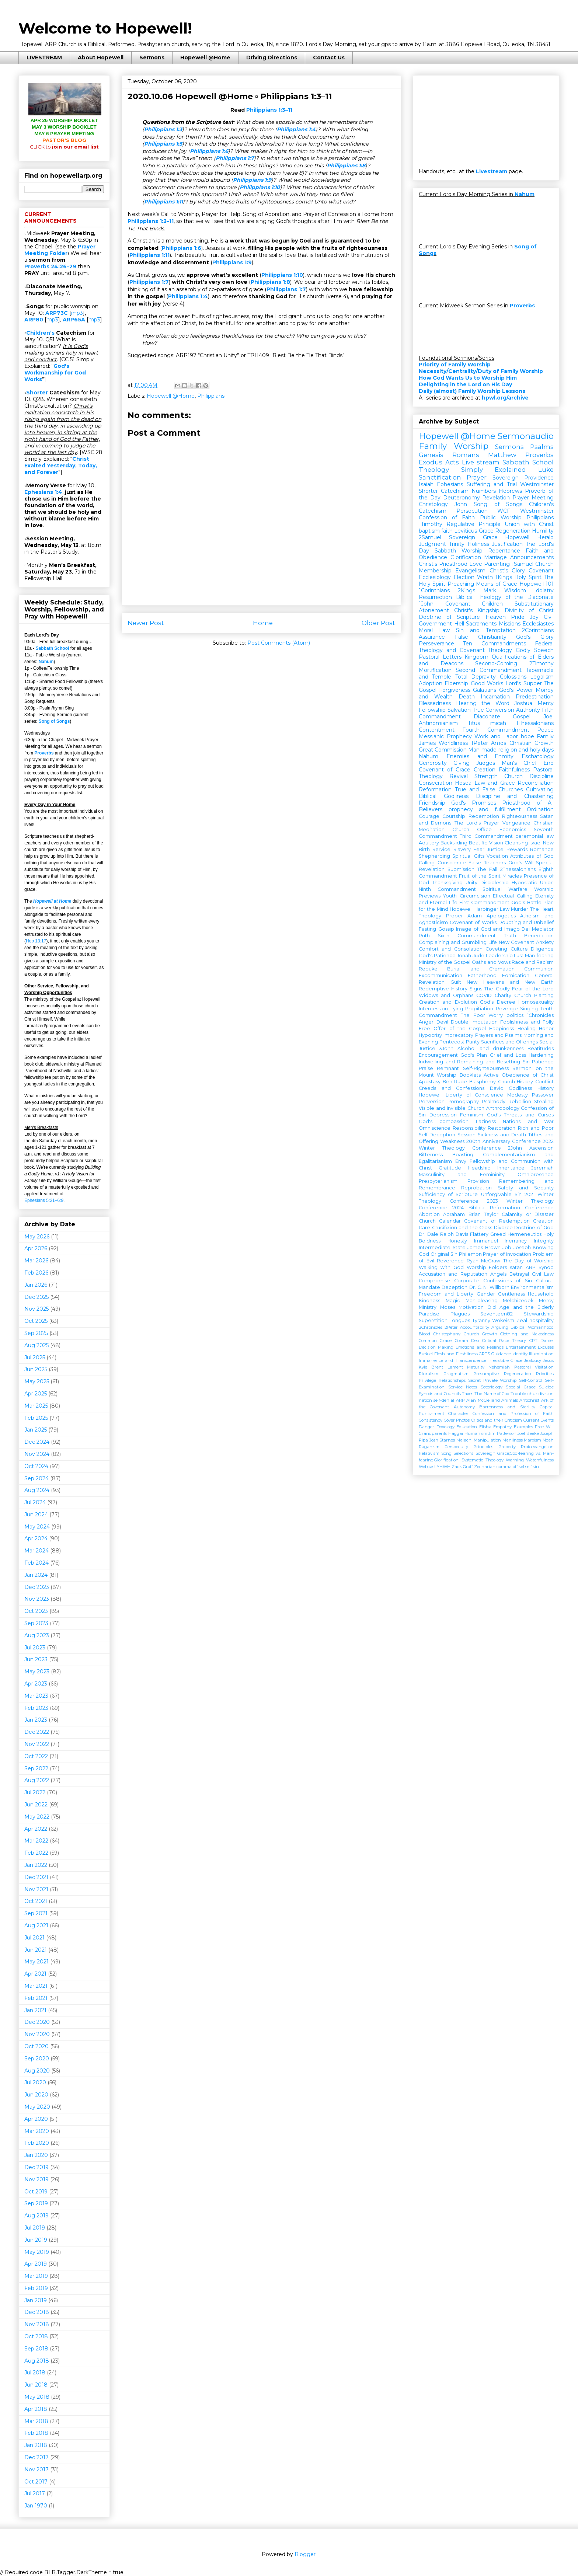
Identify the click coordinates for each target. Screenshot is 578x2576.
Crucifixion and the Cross (462, 1227)
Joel (548, 716)
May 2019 (36, 2252)
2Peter (451, 1327)
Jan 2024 (36, 1575)
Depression (443, 1115)
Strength (486, 776)
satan (516, 1267)
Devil (442, 1022)
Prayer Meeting (533, 497)
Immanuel (486, 1241)
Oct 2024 (36, 1466)
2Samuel (430, 537)
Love (475, 564)
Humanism (475, 1433)
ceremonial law (534, 836)
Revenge (507, 1008)
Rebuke (428, 969)
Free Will (544, 1426)
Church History (515, 1081)
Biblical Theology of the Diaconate (505, 597)
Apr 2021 (35, 1973)
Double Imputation (474, 1022)
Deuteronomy (461, 497)
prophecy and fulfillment (485, 809)
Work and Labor (496, 736)
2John (515, 1148)
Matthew (502, 455)
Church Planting (534, 995)
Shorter (37, 392)
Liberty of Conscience (475, 1095)
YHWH (443, 1466)
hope (527, 736)
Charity (503, 995)
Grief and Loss (508, 1055)
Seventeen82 (496, 1314)
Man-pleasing (482, 1300)
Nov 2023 (36, 1599)
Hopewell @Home (205, 57)
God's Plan (473, 1055)
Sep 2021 (36, 1913)
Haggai (455, 1433)
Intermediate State (442, 1247)
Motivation (471, 1307)
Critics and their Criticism (496, 1420)
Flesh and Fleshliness (456, 1353)
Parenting (497, 564)
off (515, 1466)
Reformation (435, 789)
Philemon (470, 1254)
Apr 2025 (35, 1393)
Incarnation (495, 696)
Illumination (541, 1353)
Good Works (487, 683)
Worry (495, 1015)
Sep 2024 (36, 1478)
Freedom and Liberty (446, 1294)
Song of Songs (54, 721)
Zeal (521, 1320)
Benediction (539, 935)
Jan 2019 (35, 2300)
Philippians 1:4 (296, 129)
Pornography (463, 1101)
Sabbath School (52, 648)
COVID (484, 995)
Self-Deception (437, 1134)
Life (492, 942)
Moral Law (434, 630)
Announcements (532, 557)
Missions (509, 623)
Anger (426, 1022)
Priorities (545, 1373)
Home (263, 623)
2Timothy (541, 663)
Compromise (434, 1280)
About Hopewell (100, 57)
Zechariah (484, 1466)
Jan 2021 (35, 2010)
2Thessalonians (518, 869)
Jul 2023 (34, 1647)
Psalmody (493, 1101)
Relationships (452, 1380)
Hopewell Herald (529, 537)
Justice (495, 849)
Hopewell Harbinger (474, 909)
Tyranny (481, 1320)
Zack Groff (462, 1466)
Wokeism (503, 1320)
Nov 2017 (36, 2469)
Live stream (481, 462)
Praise (426, 1068)
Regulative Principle (473, 524)
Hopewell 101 (536, 584)
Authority (528, 710)
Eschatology (538, 756)
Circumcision (475, 896)
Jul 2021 (34, 1937)
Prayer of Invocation (507, 1254)
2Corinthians (538, 630)
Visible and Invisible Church (451, 1108)
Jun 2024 (36, 1514)
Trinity (456, 544)
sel (521, 1466)
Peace (545, 729)
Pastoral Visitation (534, 1367)
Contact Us (329, 57)
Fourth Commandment (495, 729)
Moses (447, 1307)
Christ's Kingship (477, 610)
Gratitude (450, 1168)
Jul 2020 (35, 2082)
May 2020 (37, 2106)
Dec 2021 (36, 1877)
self (528, 1466)
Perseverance (436, 643)
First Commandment (484, 902)
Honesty (457, 1241)
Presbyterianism (438, 1181)
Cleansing (516, 843)
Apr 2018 (35, 2409)
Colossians (513, 676)
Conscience (452, 862)
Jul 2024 (35, 1502)
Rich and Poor (536, 1128)
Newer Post (146, 623)
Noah (548, 1440)
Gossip (446, 929)
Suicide (546, 1387)
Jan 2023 (35, 1719)
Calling (427, 862)
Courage (429, 816)
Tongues (460, 1320)
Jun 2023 (36, 1659)
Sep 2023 (36, 1623)
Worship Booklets (458, 1075)
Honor (546, 1028)
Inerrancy (516, 1241)
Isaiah (426, 484)
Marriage (495, 557)
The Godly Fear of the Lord (519, 988)
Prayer (477, 477)
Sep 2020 (36, 2058)
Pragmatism (456, 1373)
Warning (515, 1460)
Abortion (429, 1214)
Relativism (429, 1453)
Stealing (544, 1101)
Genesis (431, 455)
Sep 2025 (36, 1333)
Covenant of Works (473, 922)
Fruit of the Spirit (480, 876)
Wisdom (515, 590)
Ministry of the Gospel (444, 962)
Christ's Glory (507, 570)
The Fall (487, 869)
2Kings (466, 590)
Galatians (484, 690)
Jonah (464, 955)
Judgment (432, 544)
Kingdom (476, 656)
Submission (461, 869)
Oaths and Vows (491, 962)
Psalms (542, 446)
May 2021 (36, 1961)
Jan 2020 (36, 2155)
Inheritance (511, 1168)
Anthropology (502, 1108)
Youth (450, 896)
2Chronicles (430, 1327)
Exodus (430, 462)
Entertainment (521, 1347)
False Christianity (480, 637)
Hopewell (430, 1095)
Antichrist (529, 1400)
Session (466, 1134)
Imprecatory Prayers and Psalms (482, 1035)
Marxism (532, 1440)
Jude (478, 955)
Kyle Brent (431, 1367)
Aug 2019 (36, 2215)
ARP (460, 1400)
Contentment (437, 729)
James (427, 743)
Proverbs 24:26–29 (50, 266)
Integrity (544, 1241)
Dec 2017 (36, 2457)
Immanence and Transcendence (452, 1360)
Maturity (475, 1367)
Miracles (512, 876)
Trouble (518, 1393)
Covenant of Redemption (496, 1221)
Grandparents (433, 1433)
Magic (453, 1300)
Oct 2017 (36, 2481)
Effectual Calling (512, 896)
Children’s (40, 333)
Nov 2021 (36, 1889)
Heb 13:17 (36, 941)
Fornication (515, 975)
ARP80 (33, 319)
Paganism (429, 1446)
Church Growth (480, 1333)
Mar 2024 (36, 1550)
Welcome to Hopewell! (105, 28)
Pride (518, 617)
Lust (518, 955)
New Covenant (517, 942)
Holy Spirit (528, 577)
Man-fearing (539, 955)
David (497, 1088)
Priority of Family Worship (455, 364)
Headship (479, 1168)
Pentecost (451, 1042)
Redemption (484, 816)
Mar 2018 (36, 2421)
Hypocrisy (430, 1035)
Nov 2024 (36, 1454)
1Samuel (522, 564)
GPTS (484, 1353)
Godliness (520, 1088)
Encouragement (438, 1055)
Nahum (46, 661)
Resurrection (435, 597)
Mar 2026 (36, 1260)
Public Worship (501, 517)
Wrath (485, 577)
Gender (486, 1294)
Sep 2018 (36, 2348)
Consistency (430, 1420)
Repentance (504, 550)
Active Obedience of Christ (519, 1075)
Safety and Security (526, 1188)
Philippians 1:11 (163, 201)
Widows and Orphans (446, 995)
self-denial (444, 1400)
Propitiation (479, 1008)
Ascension (541, 1148)
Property (507, 1446)
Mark (489, 590)
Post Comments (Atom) (278, 642)
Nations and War (528, 1121)
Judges (485, 763)
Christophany (446, 1333)
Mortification (435, 670)
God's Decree (497, 1002)
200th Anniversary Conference (503, 1141)
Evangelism (470, 570)
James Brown (484, 1247)
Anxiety (545, 942)
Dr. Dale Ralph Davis (443, 1234)
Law (504, 909)
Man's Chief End (528, 763)
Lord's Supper (523, 683)
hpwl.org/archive (505, 397)
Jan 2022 (35, 1865)
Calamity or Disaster (528, 1214)
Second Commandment (488, 670)
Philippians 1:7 (235, 158)
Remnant (448, 1068)
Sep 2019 (36, 2203)
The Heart (542, 909)
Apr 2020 (36, 2119)
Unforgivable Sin (501, 1194)
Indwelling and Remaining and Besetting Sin (474, 1061)
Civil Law (543, 1274)
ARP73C (56, 313)
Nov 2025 (36, 1309)
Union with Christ (529, 524)
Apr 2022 (35, 1829)
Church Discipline (529, 776)
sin (536, 1466)
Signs (476, 988)
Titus (474, 723)
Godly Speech (535, 650)
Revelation (496, 497)
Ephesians (450, 484)
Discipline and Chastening (515, 796)
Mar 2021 (36, 1986)
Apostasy (430, 1081)
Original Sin (444, 1254)
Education (466, 1426)
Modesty (517, 1095)
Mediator (543, 929)
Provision (478, 1181)
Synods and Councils (440, 1393)
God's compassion (444, 1121)
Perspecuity (456, 1446)
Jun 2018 (36, 2384)
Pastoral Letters (440, 656)
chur (532, 1393)
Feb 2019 (36, 2288)
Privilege (427, 1380)
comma (504, 1466)
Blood (424, 1333)
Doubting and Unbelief (526, 922)
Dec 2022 (36, 1732)
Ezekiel (426, 1353)
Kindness (429, 1300)
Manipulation (487, 1440)
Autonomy (464, 1406)
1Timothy (430, 524)
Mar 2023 (36, 1696)
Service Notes (462, 1387)
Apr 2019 (35, 2263)
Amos (498, 743)
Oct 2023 (36, 1611)
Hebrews (510, 491)
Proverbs (43, 753)
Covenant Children (474, 603)
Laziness (486, 1121)
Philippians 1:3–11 (296, 96)
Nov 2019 (36, 2179)
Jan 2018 (35, 2445)
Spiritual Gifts (468, 856)
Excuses (546, 1347)
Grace (486, 530)
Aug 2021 (36, 1925)
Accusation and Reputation (453, 1274)
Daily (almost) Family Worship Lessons (472, 391)
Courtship (453, 816)
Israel (535, 843)
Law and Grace (494, 783)
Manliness (512, 1440)
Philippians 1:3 (163, 129)
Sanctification (440, 477)
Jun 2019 (35, 2240)
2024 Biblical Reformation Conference (503, 1207)
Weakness (452, 1141)
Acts (452, 462)
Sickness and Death (502, 1134)
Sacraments (481, 623)
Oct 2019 (36, 2191)
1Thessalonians (535, 723)
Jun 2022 (36, 1804)
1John (426, 603)
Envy (460, 1161)
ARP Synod (540, 1267)
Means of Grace (496, 584)
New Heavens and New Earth (510, 982)
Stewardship (539, 1314)
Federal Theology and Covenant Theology (486, 646)
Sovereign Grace (473, 537)
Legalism (542, 676)
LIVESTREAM (44, 57)
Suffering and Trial (492, 484)
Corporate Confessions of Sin (493, 1280)
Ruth (424, 935)
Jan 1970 (35, 2505)
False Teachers (487, 862)
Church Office (472, 829)
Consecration (435, 783)
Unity (471, 882)
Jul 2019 (34, 2227)
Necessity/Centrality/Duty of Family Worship (481, 371)
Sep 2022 (36, 1768)
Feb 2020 (36, 2143)
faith (447, 530)
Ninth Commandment (447, 889)
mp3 (77, 313)
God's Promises (473, 802)
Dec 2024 (36, 1442)
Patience (543, 1061)
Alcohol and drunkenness (490, 1048)
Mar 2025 (36, 1405)
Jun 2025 (35, 1369)
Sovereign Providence (523, 477)
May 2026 (36, 1236)
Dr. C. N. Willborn (489, 1287)
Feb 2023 (36, 1708)
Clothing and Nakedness (527, 1333)
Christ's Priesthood (443, 564)
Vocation (497, 856)
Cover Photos (457, 1420)
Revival (458, 776)
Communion (539, 969)
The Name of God (491, 1393)
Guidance (501, 1353)
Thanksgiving (447, 882)
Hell (459, 623)
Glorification (465, 557)
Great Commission (443, 749)
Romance (542, 849)
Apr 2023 (35, 1683)
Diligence (542, 949)
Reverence (450, 1260)
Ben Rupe (455, 1081)
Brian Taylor (483, 1214)
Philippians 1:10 (260, 187)
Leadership (499, 955)
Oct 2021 (35, 1901)
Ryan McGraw (484, 1260)
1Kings (503, 577)
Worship (472, 550)
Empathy (502, 1426)
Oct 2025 (36, 1321)
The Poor (473, 1015)
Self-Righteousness (486, 1068)
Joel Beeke (528, 1433)
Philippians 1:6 (209, 151)
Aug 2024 (36, 1490)
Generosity (433, 763)
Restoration (501, 1128)
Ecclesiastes (538, 623)
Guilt (455, 982)
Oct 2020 (36, 2046)
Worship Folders (487, 1267)
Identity (519, 1353)
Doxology (445, 1426)
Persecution (472, 511)
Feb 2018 (36, 2433)
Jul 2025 (34, 1357)
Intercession (433, 1008)
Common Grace (435, 1340)
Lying (456, 1008)
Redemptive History (443, 988)
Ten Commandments (494, 643)
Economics (512, 829)
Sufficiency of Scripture (448, 1194)
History (545, 1088)
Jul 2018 (34, 2372)
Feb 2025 (36, 1418)
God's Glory (535, 637)
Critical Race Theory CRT (509, 1340)
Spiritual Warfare (505, 889)
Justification (507, 544)
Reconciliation (536, 783)
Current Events (538, 1420)
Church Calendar (440, 1221)
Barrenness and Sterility (507, 1406)
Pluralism (428, 1373)
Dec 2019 (36, 2167)
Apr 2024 (36, 1538)
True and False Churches (489, 789)
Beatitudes (540, 1048)
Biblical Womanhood (532, 1327)
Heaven (495, 617)
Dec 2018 (36, 2312)
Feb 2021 (36, 1998)
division (546, 1393)
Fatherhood (482, 975)
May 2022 (36, 1816)
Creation (484, 769)
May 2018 (36, 2397)
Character (458, 1413)
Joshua (523, 703)
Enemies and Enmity (480, 756)
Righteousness (519, 816)
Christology (433, 504)
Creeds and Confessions (451, 1088)
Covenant (541, 570)
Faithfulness (514, 769)
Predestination (535, 696)
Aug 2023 (36, 1635)
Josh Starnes (442, 1440)
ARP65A (74, 319)
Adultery (429, 843)
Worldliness (453, 743)
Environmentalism (532, 1287)
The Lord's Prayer (477, 823)
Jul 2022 (34, 1792)
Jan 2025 (35, 1429)
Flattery (479, 1234)
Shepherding (434, 856)
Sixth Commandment (467, 935)
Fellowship (432, 710)
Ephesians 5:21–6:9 (43, 1200)
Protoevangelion (537, 1446)
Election (463, 577)
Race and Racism (533, 962)
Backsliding (454, 843)
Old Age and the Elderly (520, 1307)
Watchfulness (540, 1460)
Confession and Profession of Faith (513, 1413)
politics (514, 1015)
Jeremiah (542, 1168)
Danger (426, 1426)
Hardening (541, 1055)
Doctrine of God (534, 1227)
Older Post (378, 623)
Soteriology (491, 1387)
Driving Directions (271, 57)
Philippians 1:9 (252, 180)
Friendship (432, 802)
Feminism (471, 1115)
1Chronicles (540, 1015)
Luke (546, 469)
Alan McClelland (482, 1400)
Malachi (464, 1440)
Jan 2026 (35, 1285)
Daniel (547, 1340)
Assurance (432, 637)
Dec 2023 (36, 1587)
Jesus (548, 1360)
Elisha (485, 1426)
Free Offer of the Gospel (452, 1028)
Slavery (462, 849)
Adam (474, 915)
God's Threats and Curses (520, 1115)
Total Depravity (475, 676)
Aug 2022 (36, 1780)
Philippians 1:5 (163, 143)
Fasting (427, 929)
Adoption (430, 683)
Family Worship (453, 446)
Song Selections (457, 1453)
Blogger (305, 2554)
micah (498, 723)
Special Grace (521, 1387)
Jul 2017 (34, 2493)
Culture (519, 949)
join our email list (64, 147)
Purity (473, 1042)
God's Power (516, 690)
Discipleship (494, 882)
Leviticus (465, 530)
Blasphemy (482, 1081)
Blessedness (435, 703)
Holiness (478, 544)
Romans (465, 455)
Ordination (540, 809)
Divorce (503, 1227)
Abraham (454, 1214)
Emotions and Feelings (479, 1347)
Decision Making (436, 1347)
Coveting (496, 949)
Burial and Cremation (481, 969)
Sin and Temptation (486, 630)
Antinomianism (438, 723)
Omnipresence (536, 1174)
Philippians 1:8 (346, 165)
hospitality (541, 1320)
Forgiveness (454, 690)
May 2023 (36, 1671)
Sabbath (445, 550)
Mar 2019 (36, 2276)
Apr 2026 (35, 1248)
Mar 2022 (36, 1840)
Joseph (522, 1247)
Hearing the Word (482, 703)
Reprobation (476, 1188)
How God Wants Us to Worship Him (468, 377)
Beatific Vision (486, 843)
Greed (498, 1234)
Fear (478, 849)
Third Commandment (486, 836)
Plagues (460, 1314)
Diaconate (487, 716)
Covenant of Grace (444, 769)
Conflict (544, 1081)
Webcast (427, 1466)
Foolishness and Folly (527, 1022)
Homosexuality (536, 1002)
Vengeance (516, 823)
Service (441, 849)
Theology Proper (441, 915)
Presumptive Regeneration (502, 1373)
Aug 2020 (37, 2070)
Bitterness (431, 1154)
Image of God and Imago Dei (493, 929)
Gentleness (511, 1294)
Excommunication (440, 975)
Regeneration (512, 530)
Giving (461, 763)
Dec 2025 (36, 1297)
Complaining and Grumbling (453, 942)
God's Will (520, 862)
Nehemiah (499, 1367)
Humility (543, 530)
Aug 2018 (36, 2360)
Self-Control (530, 1380)
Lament (455, 1367)
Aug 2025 (36, 1345)
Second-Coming (496, 663)
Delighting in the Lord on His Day (465, 384)
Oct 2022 (36, 1756)
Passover (543, 1095)
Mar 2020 (36, 2131)
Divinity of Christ (529, 610)
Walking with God (441, 1267)
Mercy (545, 703)
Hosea (463, 783)
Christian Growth (531, 743)
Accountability (474, 1327)
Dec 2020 (37, 2022)
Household (541, 1294)
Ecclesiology (435, 577)
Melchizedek (518, 1300)
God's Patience (437, 955)
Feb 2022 (36, 1853)
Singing (529, 1008)
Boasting (462, 1154)
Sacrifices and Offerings (509, 1042)
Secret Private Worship (492, 1380)
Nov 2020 (37, 2034)
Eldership (456, 683)
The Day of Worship (528, 1260)
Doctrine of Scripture (449, 617)
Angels (498, 1274)
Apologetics (501, 915)
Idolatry (544, 590)
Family (545, 736)
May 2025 (36, 1381)
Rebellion (519, 1101)
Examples (523, 1426)
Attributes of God (532, 856)
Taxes (467, 1393)
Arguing (499, 1327)
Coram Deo (467, 1340)
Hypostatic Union (533, 882)
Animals (509, 1400)
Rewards (516, 849)
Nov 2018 (36, 2324)
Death (467, 696)
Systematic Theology (483, 1460)
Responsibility (469, 1128)
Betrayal (519, 1274)
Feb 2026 (36, 1272)
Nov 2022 (36, 1744)
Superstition (433, 1320)
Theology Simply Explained (472, 469)
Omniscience (434, 1128)
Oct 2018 (36, 2336)
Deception (454, 1287)
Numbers (483, 491)
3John (446, 1048)
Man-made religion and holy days (511, 749)
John (461, 504)
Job (506, 1247)
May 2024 (37, 1526)
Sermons (151, 57)
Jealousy (532, 1360)
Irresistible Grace (505, 1360)
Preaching (461, 584)
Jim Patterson (502, 1433)
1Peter (479, 743)
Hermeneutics (525, 1234)
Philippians (210, 396)
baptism (429, 530)
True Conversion (494, 710)
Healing (527, 1028)
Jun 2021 (35, 1949)
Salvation (459, 710)
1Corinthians (434, 590)
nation (425, 1400)
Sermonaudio (526, 436)
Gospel (521, 716)
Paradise (429, 1314)
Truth (510, 935)
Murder (519, 909)
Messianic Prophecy (445, 736)
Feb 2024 (36, 1562)
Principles (483, 1446)
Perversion (432, 1101)
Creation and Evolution (448, 1002)
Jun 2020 (36, 2094)
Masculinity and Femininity (462, 1174)
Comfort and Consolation (451, 949)
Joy (534, 617)
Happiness (501, 1028)
